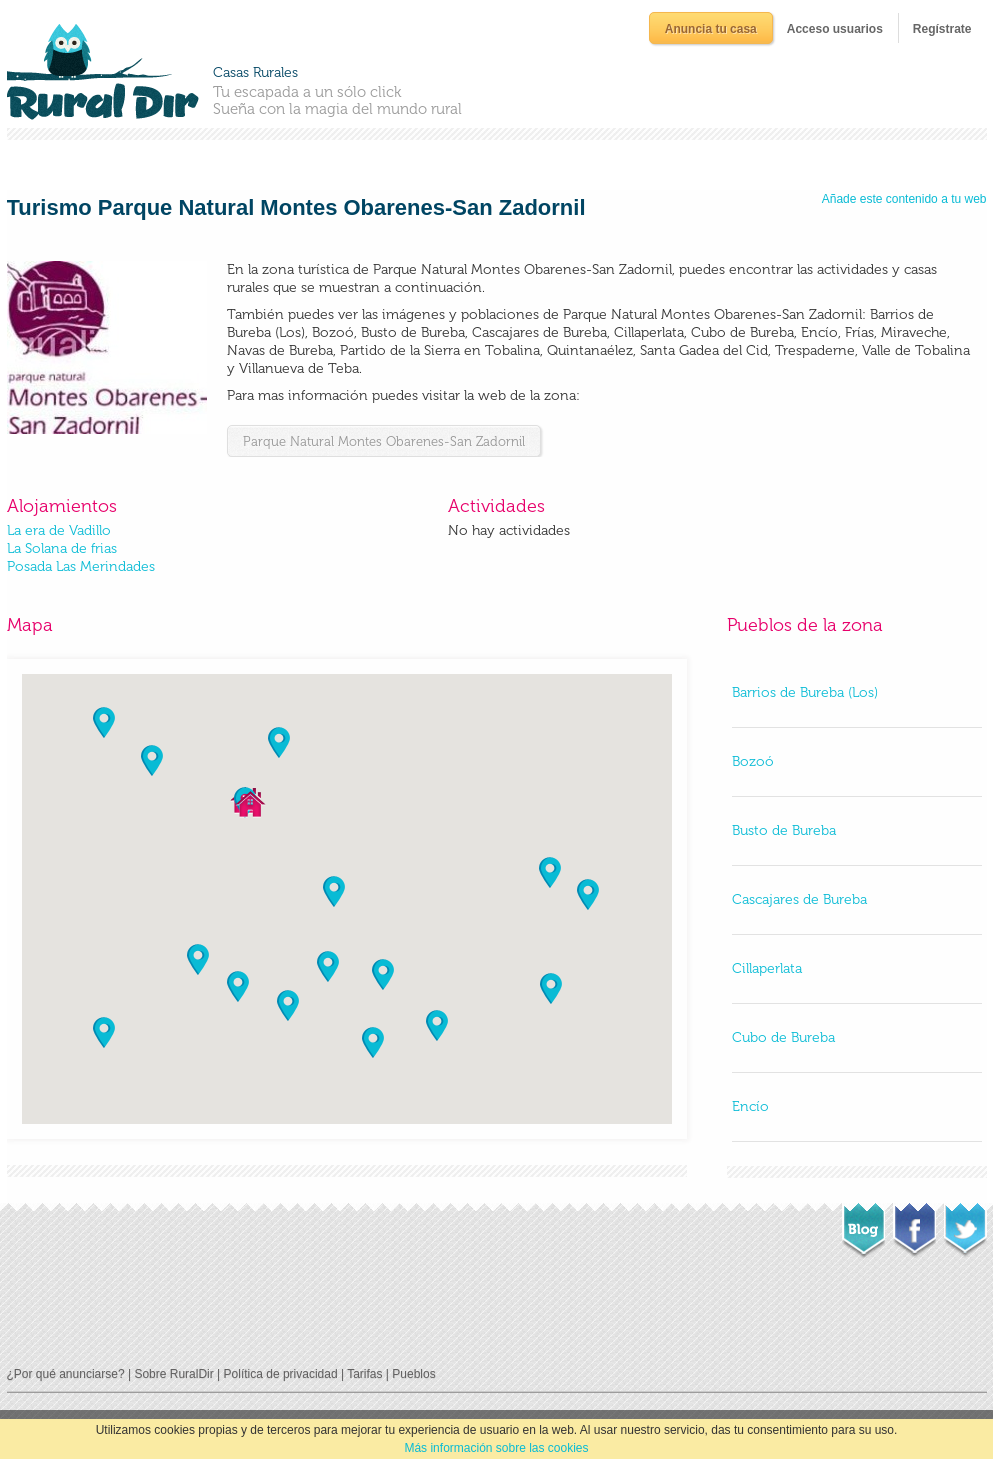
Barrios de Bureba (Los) (805, 692)
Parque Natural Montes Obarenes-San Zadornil (384, 441)
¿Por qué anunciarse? (66, 1374)
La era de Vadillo (59, 530)
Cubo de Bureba (783, 1037)
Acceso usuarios (835, 29)
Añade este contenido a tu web (904, 199)
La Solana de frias (62, 548)
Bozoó (753, 761)
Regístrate (942, 29)
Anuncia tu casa (711, 29)
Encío (750, 1106)
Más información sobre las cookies (496, 1448)
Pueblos (413, 1374)
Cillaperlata (767, 968)
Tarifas (364, 1374)
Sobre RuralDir (173, 1374)
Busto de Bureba (784, 830)
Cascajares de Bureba (799, 899)
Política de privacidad (281, 1374)
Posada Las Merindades (81, 566)
